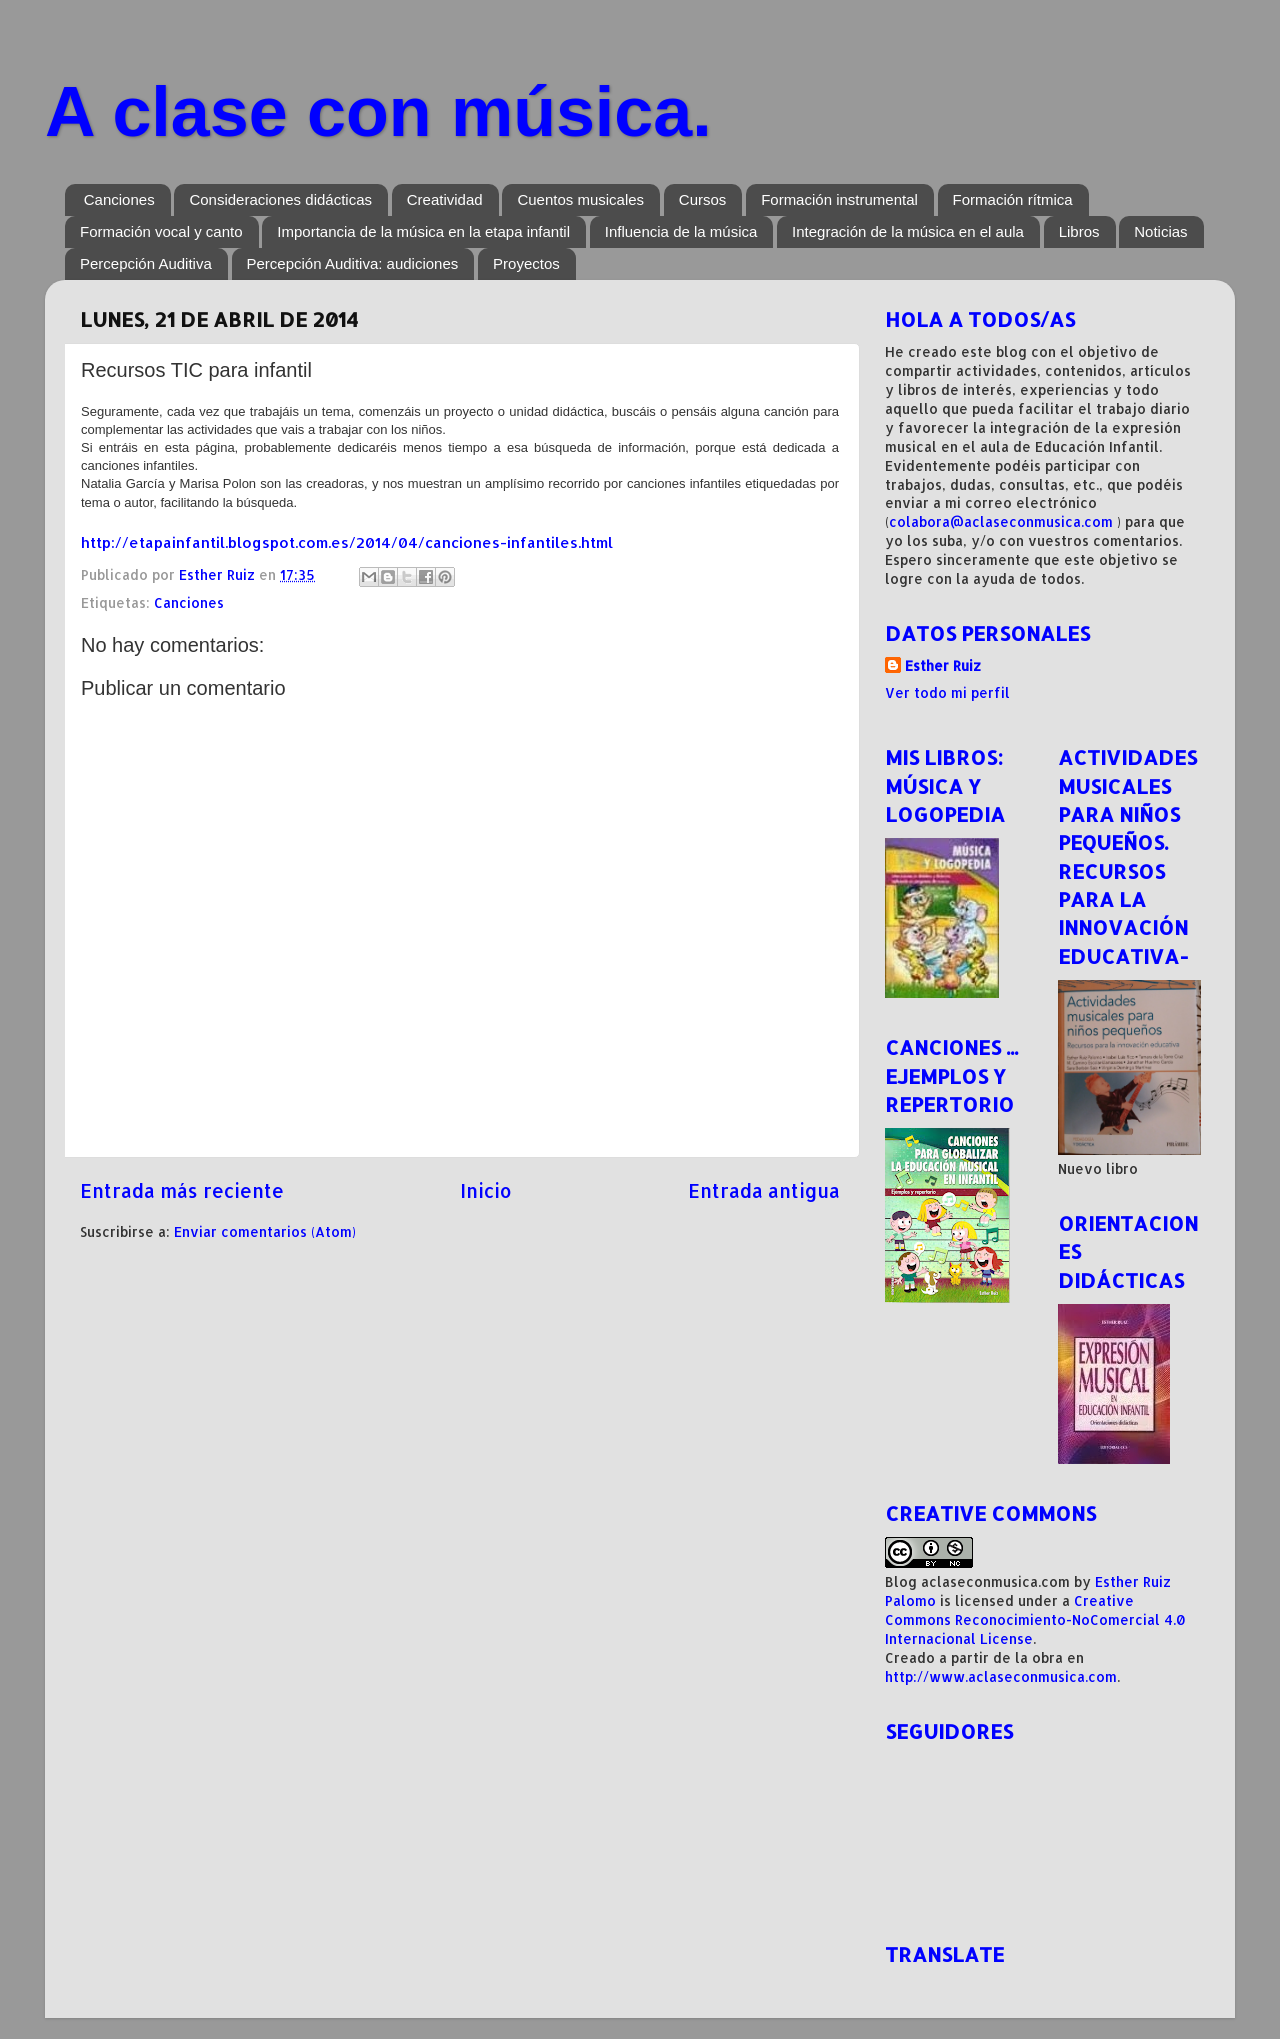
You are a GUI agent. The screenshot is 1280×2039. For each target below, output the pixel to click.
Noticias (1160, 231)
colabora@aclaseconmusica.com (1001, 521)
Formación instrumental (839, 199)
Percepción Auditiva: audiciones (353, 263)
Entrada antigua (764, 1190)
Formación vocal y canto (161, 231)
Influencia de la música (681, 231)
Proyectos (526, 263)
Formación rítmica (1013, 199)
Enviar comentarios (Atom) (265, 1231)
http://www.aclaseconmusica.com (1001, 1676)
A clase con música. (378, 112)
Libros (1079, 231)
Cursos (703, 199)
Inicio (486, 1190)
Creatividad (445, 199)
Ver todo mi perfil (947, 692)
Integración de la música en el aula (908, 231)
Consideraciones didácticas (280, 199)
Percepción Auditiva (146, 263)
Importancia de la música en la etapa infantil (423, 231)
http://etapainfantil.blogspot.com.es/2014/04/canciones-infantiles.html (347, 542)
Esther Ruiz (943, 665)
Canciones (119, 199)
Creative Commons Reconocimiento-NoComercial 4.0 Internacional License (1035, 1619)
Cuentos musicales (580, 199)
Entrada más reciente (182, 1190)
